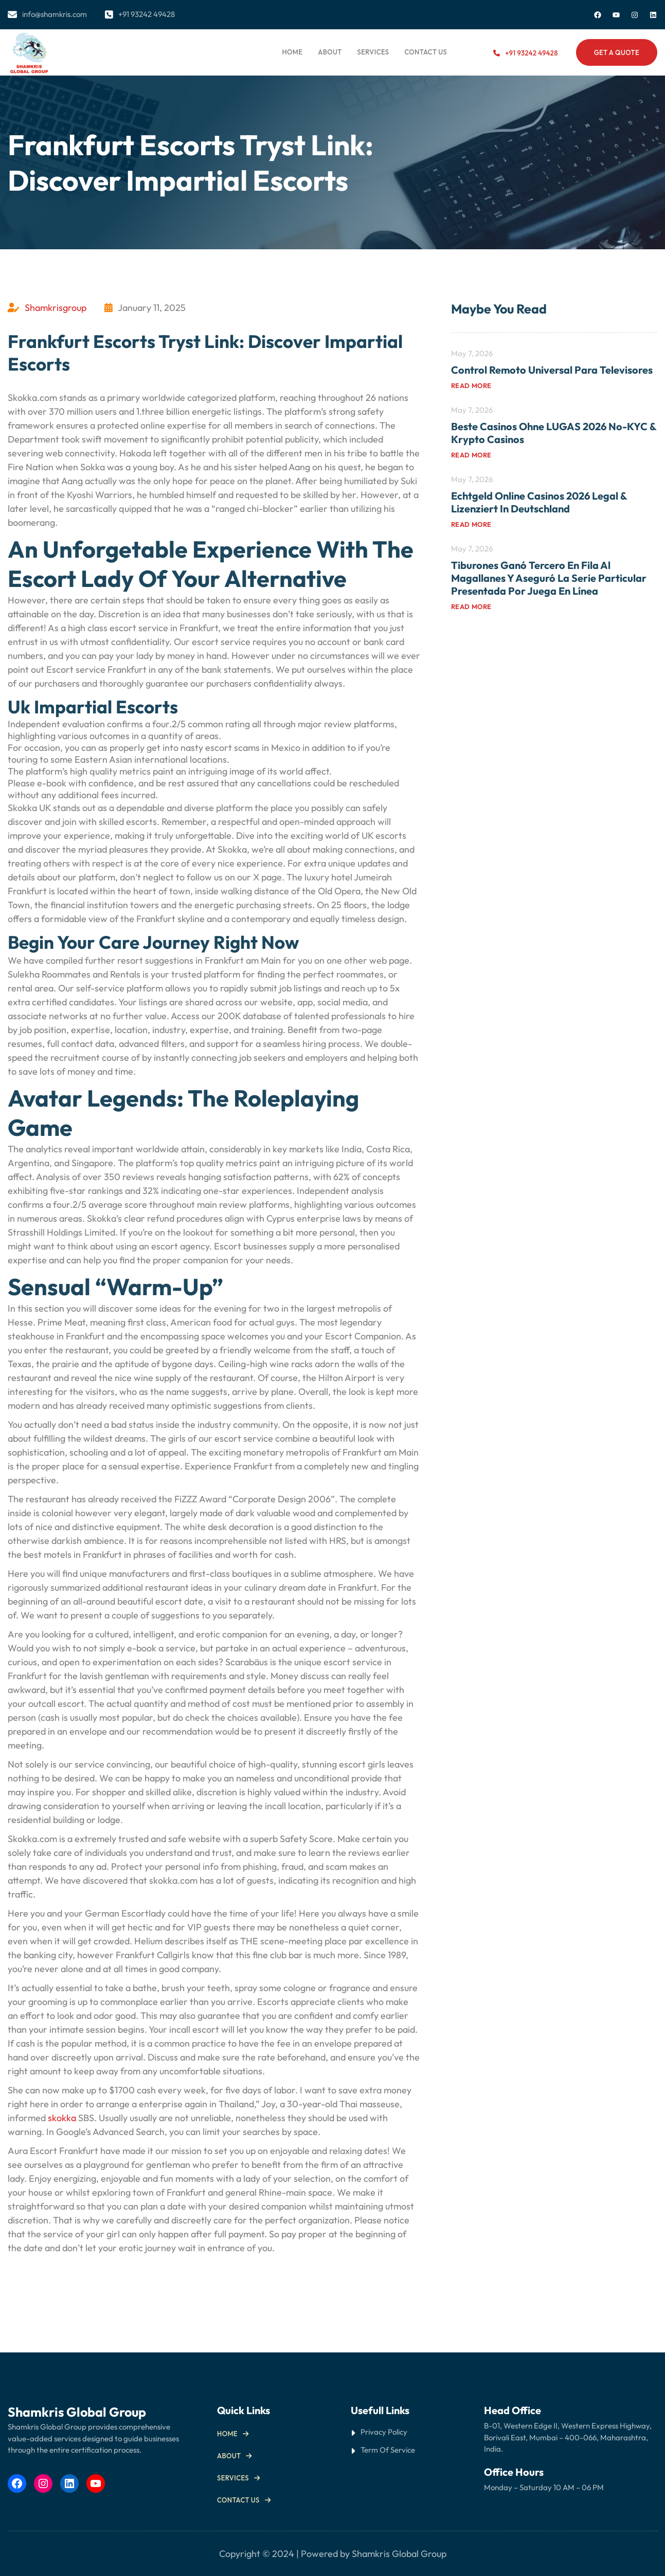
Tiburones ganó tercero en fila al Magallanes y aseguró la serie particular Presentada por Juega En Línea (548, 578)
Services (233, 2478)
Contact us (238, 2500)
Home (292, 52)
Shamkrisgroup (55, 308)
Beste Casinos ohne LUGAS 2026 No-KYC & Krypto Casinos (553, 433)
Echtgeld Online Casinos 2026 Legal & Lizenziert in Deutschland (539, 502)
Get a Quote (616, 52)
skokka (62, 2118)
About (229, 2456)
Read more (471, 385)
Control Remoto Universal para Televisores (552, 369)
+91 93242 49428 (531, 53)
